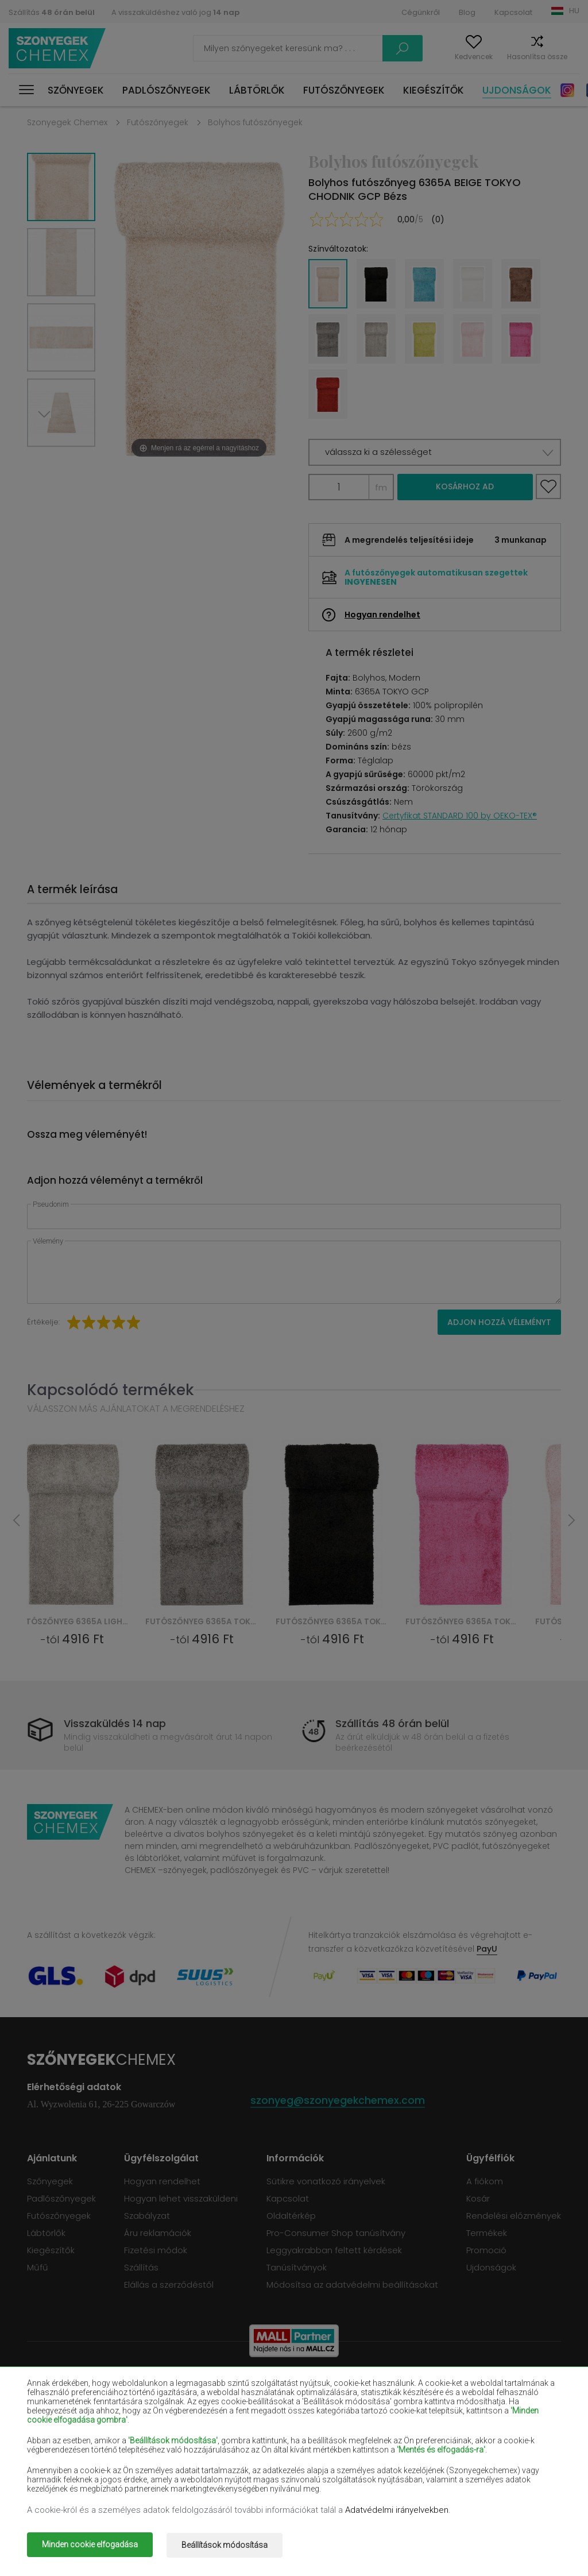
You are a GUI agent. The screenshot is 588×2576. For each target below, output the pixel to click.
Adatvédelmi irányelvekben (396, 2512)
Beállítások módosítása (230, 2546)
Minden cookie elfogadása (90, 2546)
